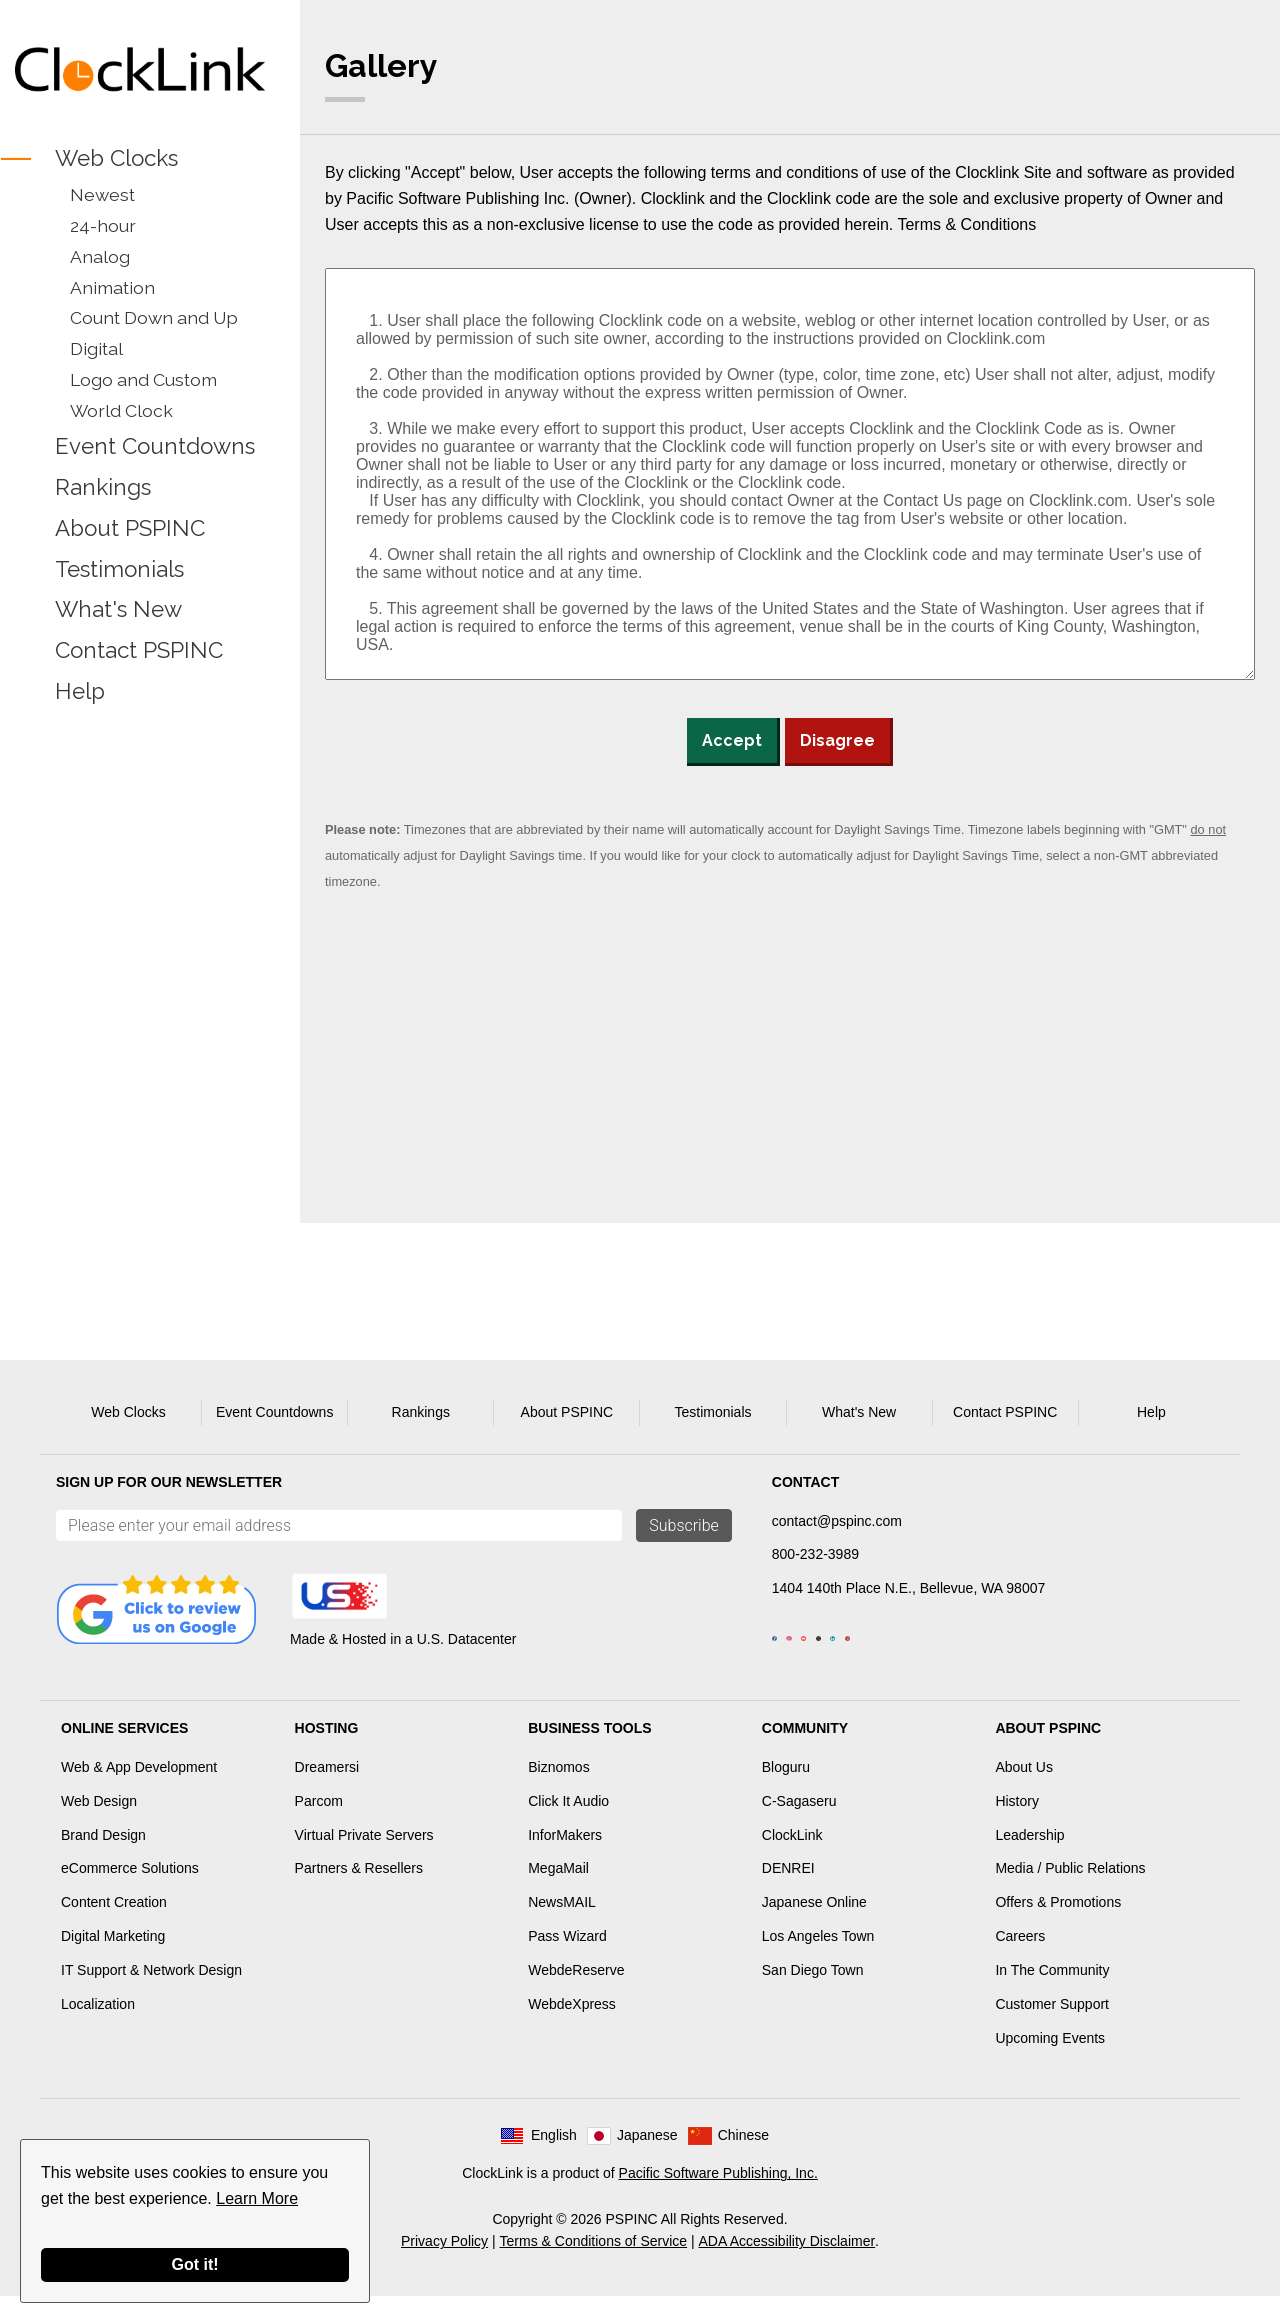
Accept (732, 740)
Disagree (837, 740)
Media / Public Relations (1070, 1895)
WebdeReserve (576, 1997)
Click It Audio (568, 1828)
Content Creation (114, 1929)
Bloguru (786, 1794)
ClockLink (792, 1862)
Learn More (257, 2198)
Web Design (99, 1828)
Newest (102, 194)
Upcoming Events (1050, 2065)
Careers (1020, 1963)
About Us (1024, 1794)
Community (805, 1755)
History (1017, 1828)
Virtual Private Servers (364, 1862)
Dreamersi (327, 1794)
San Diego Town (813, 1997)
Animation (112, 287)
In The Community (1052, 1997)
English (554, 2162)
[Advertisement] (140, 1027)
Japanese (647, 2162)
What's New (118, 610)
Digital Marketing (113, 1963)
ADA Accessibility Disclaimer (787, 2268)
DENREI (788, 1895)
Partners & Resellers (359, 1895)
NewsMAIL (562, 1929)
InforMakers (565, 1862)
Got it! (194, 2264)
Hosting (327, 1755)
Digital (96, 348)
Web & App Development (139, 1794)
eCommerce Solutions (130, 1895)
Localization (98, 2031)
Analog (100, 256)
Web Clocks (116, 158)
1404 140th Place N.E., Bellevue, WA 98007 (908, 1588)
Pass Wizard (567, 1963)
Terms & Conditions (966, 224)
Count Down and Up (154, 317)
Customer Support (1052, 2031)
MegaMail (558, 1895)
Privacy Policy (444, 2268)
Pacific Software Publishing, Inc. (718, 2200)
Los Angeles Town (818, 1963)
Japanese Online (814, 1929)
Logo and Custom (143, 379)
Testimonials (119, 569)
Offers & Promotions (1058, 1929)
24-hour (103, 225)
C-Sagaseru (799, 1828)
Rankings (103, 487)
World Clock (121, 410)
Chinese (743, 2162)
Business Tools (589, 1755)
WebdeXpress (572, 2031)
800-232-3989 (815, 1554)
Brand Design (103, 1862)
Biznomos (558, 1794)
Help (80, 691)
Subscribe (684, 1525)
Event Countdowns (155, 446)
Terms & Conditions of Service (594, 2268)
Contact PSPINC (139, 651)
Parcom (319, 1828)
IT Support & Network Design (151, 1997)
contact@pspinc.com (837, 1521)
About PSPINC (130, 528)
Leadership (1029, 1862)
